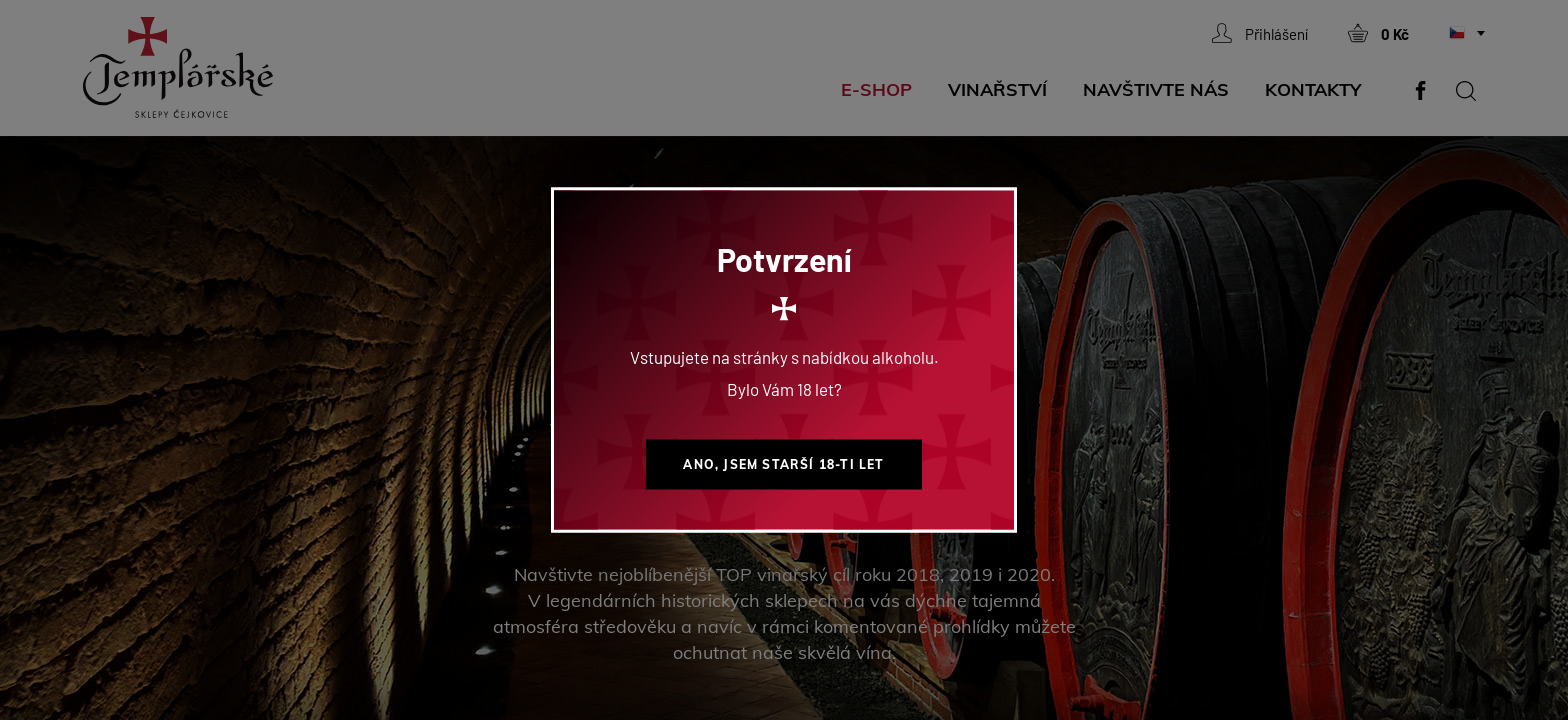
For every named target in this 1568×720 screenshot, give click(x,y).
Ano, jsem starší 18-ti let (783, 464)
